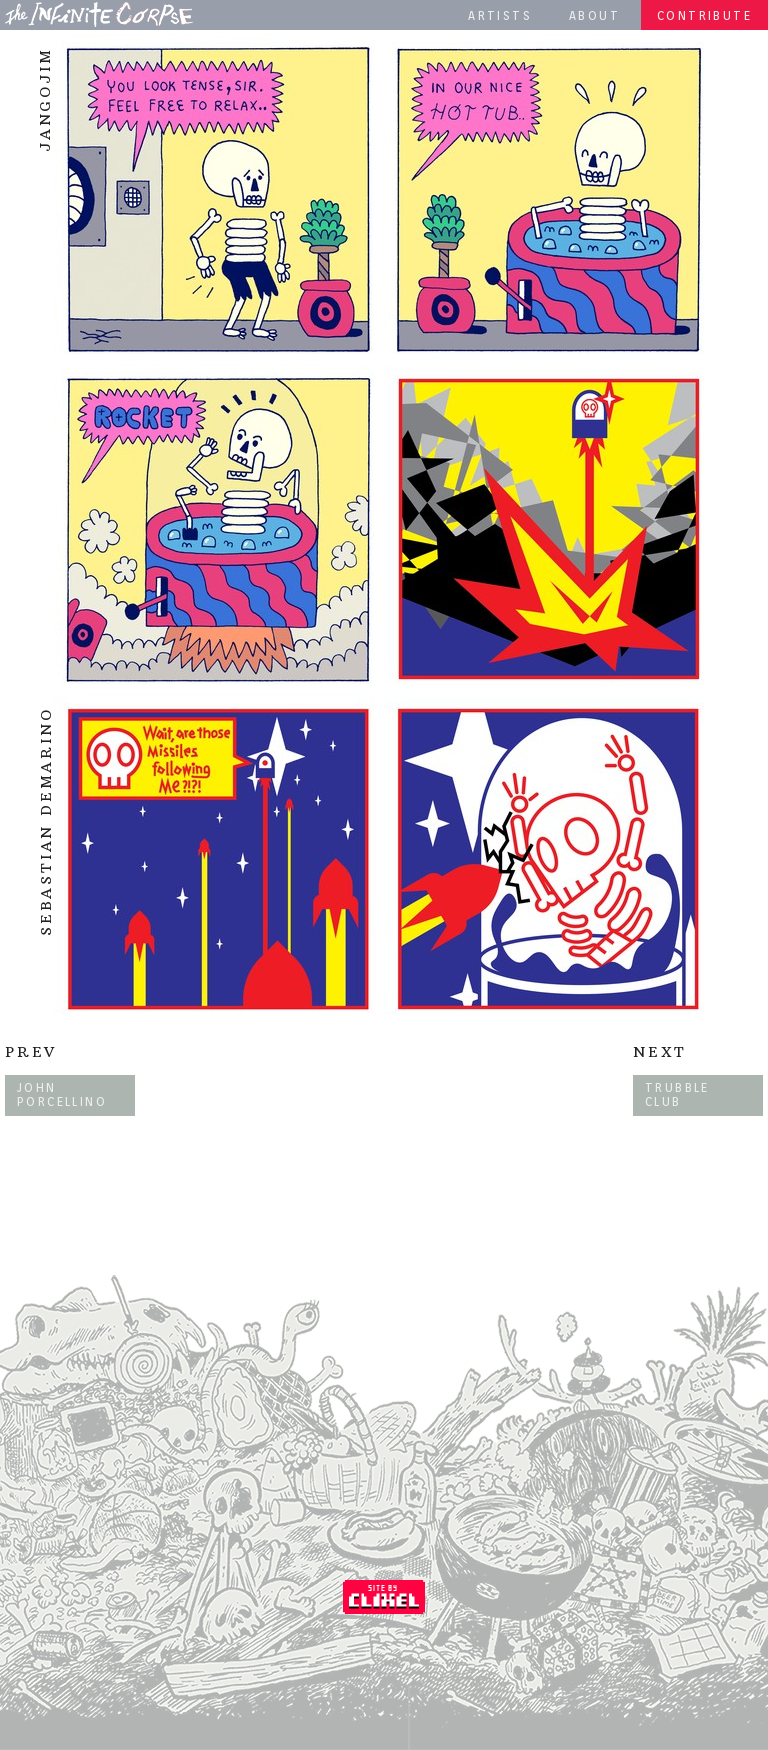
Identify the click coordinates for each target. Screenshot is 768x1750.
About (594, 15)
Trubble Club (677, 1094)
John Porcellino (62, 1094)
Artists (500, 15)
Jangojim (45, 100)
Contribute (704, 15)
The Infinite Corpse (99, 14)
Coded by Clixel (384, 1597)
